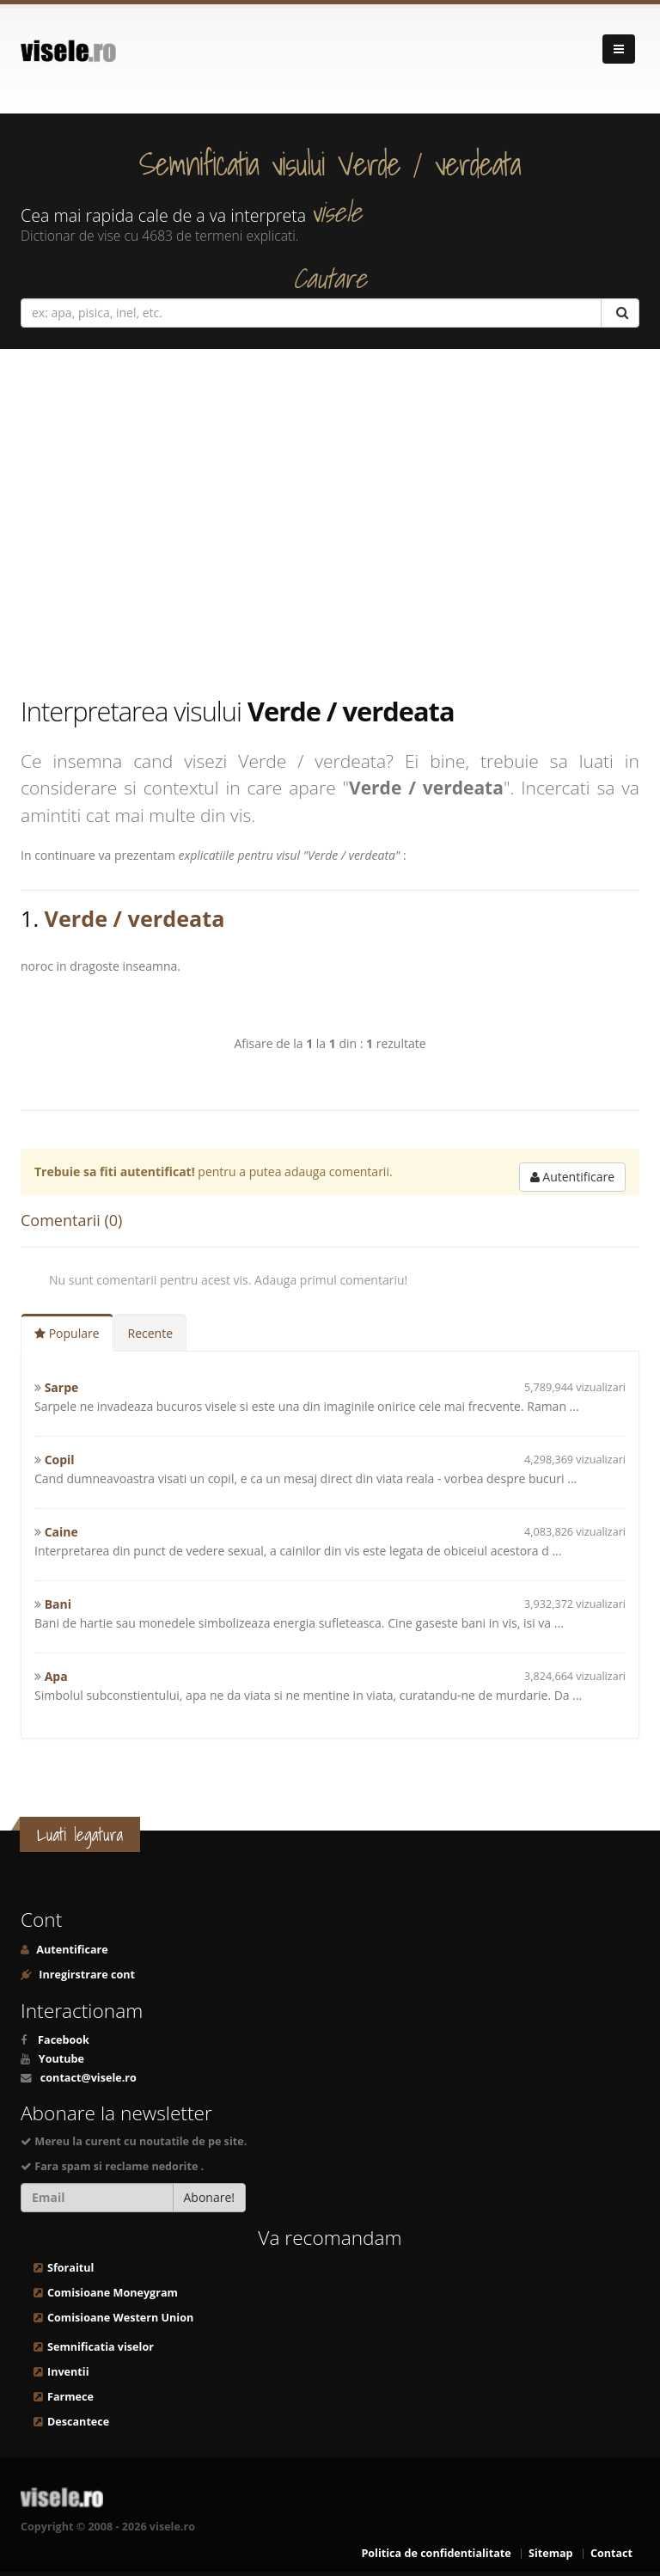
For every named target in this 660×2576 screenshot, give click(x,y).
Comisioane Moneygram (112, 2292)
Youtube (61, 2059)
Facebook (63, 2040)
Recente (151, 1333)
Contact (611, 2553)
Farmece (70, 2396)
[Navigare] (618, 49)
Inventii (68, 2371)
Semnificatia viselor (100, 2347)
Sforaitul (70, 2267)
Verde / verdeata (135, 918)
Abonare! (209, 2197)
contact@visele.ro (88, 2077)
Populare (67, 1333)
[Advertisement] (330, 521)
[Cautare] (620, 313)
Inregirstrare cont (85, 1974)
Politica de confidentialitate (435, 2553)
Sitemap (551, 2553)
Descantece (78, 2421)
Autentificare (572, 1176)
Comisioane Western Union (120, 2317)
